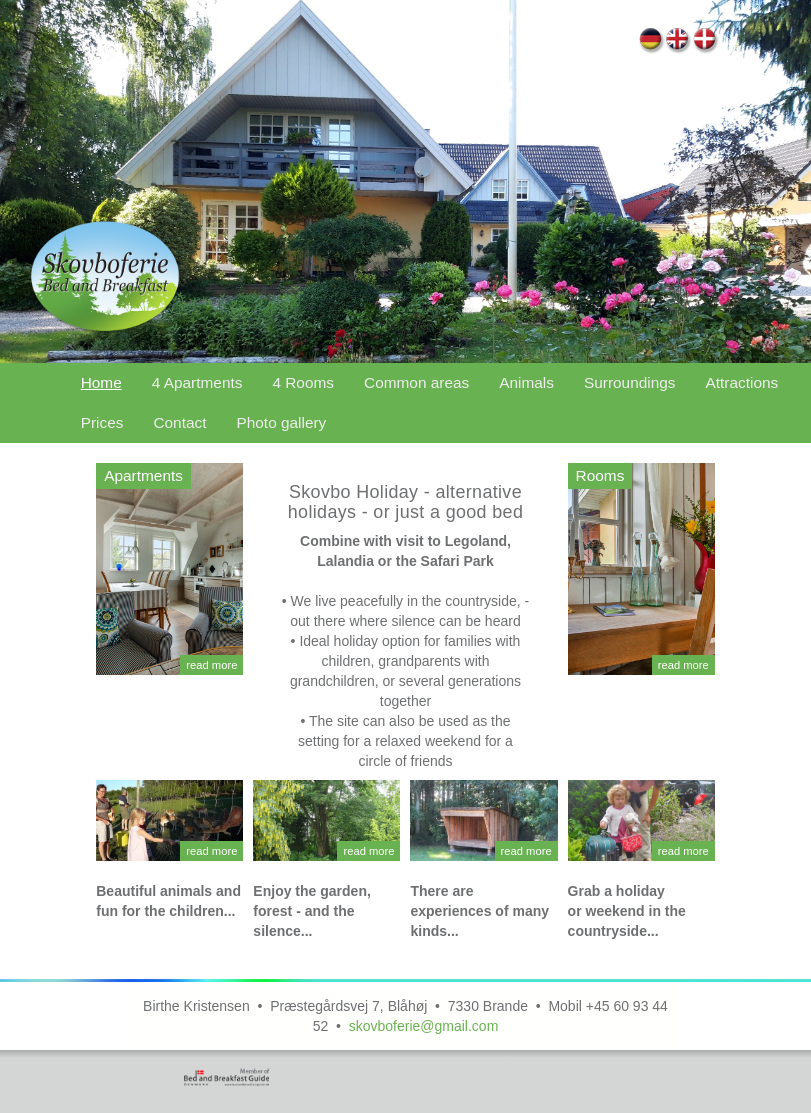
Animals (526, 382)
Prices (102, 422)
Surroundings (630, 382)
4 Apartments (197, 382)
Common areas (416, 382)
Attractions (742, 382)
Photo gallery (281, 422)
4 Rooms (303, 382)
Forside (705, 41)
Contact (179, 422)
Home (678, 41)
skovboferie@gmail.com (424, 1026)
